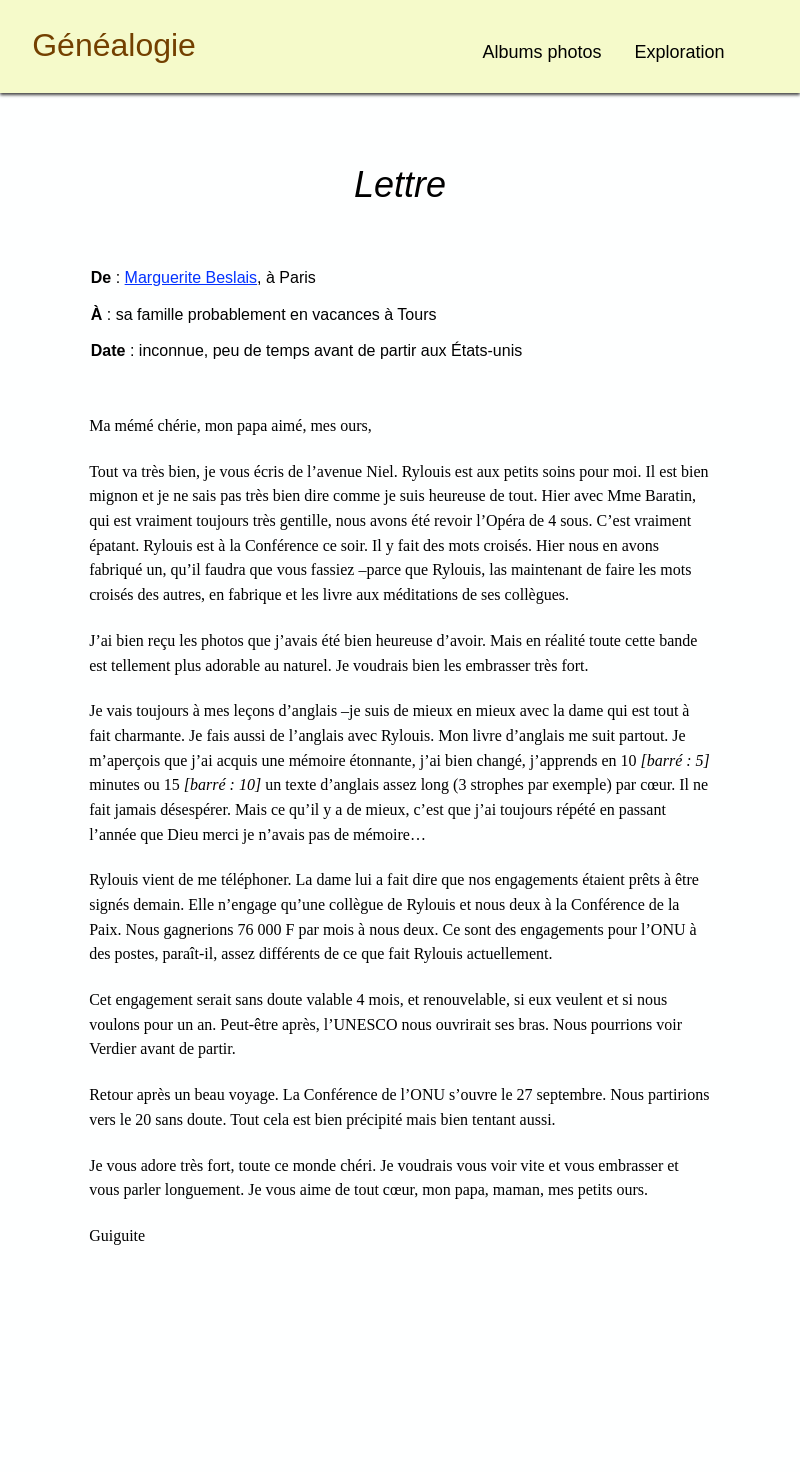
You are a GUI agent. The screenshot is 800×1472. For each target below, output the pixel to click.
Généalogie (114, 45)
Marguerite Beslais (191, 277)
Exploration (680, 52)
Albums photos (542, 52)
